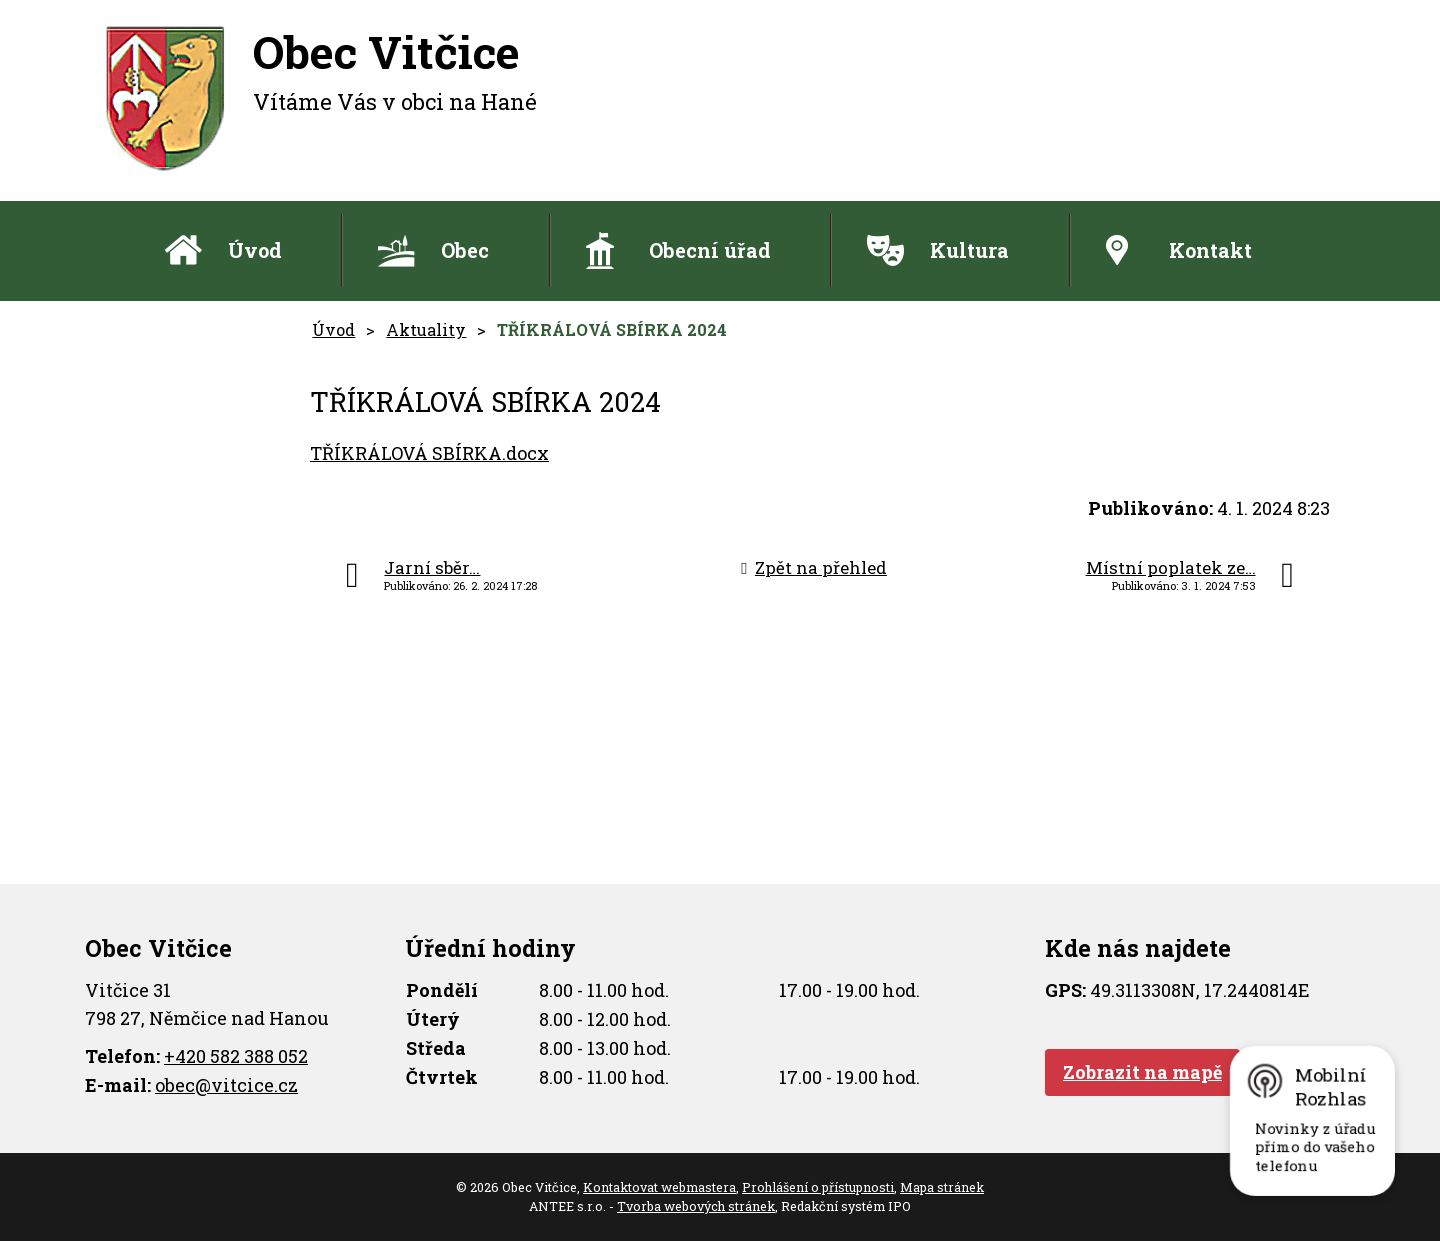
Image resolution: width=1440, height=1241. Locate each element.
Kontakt (1210, 250)
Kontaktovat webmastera (659, 1187)
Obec (465, 250)
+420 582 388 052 (236, 1056)
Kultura (969, 250)
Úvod (255, 250)
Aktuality (426, 329)
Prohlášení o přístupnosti (818, 1187)
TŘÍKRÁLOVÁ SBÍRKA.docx (429, 453)
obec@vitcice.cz (226, 1085)
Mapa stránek (942, 1187)
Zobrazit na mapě (1142, 1072)
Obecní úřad (710, 250)
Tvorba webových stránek (696, 1206)
